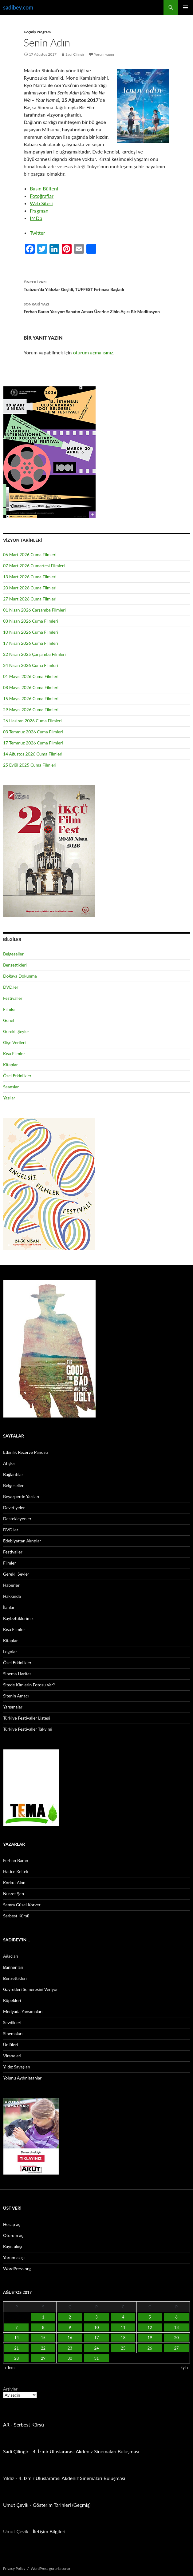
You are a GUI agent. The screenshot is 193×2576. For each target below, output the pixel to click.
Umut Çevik (15, 2505)
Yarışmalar (12, 1706)
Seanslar (11, 1086)
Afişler (9, 1463)
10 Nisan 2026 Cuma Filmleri (30, 632)
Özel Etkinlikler (17, 1075)
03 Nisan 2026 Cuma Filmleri (30, 621)
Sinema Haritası (17, 1673)
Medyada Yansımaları (22, 2011)
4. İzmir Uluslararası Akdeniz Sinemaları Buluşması (86, 2451)
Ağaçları (10, 1956)
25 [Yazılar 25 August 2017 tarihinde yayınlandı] (123, 2348)
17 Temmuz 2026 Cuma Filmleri (33, 742)
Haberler (11, 1585)
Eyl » (184, 2367)
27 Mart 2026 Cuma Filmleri (30, 598)
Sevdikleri (12, 2022)
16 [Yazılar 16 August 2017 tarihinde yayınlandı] (70, 2337)
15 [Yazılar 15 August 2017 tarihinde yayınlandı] (43, 2337)
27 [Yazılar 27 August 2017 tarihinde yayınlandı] (176, 2348)
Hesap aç (11, 2224)
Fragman (39, 210)
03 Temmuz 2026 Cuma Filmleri (33, 731)
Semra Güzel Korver (22, 1904)
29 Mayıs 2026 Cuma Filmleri (30, 709)
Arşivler (10, 2388)
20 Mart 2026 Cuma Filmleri (30, 587)
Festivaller (12, 998)
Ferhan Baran (15, 1860)
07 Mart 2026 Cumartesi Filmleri (34, 565)
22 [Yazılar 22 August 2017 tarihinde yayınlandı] (43, 2348)
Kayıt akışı (12, 2246)
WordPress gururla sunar (50, 2568)
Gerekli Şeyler (16, 1031)
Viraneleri (12, 2055)
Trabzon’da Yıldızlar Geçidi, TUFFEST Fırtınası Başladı (96, 285)
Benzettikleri (15, 964)
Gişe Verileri (14, 1042)
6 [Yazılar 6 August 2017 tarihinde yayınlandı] (176, 2317)
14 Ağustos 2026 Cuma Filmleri (32, 753)
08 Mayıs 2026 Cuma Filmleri (30, 687)
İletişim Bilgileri (49, 2531)
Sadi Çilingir (75, 54)
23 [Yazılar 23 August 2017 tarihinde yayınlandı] (70, 2348)
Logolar (10, 1651)
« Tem (9, 2367)
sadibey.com (18, 7)
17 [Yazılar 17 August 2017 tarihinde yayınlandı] (96, 2337)
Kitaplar (10, 1064)
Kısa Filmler (14, 1053)
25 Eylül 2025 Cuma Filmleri (29, 765)
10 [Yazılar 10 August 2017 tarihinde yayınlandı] (96, 2327)
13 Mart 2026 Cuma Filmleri (30, 576)
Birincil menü (185, 7)
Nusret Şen (13, 1893)
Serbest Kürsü (16, 1915)
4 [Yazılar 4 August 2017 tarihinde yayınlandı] (123, 2317)
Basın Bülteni (44, 188)
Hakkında (12, 1596)
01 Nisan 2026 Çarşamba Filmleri (34, 609)
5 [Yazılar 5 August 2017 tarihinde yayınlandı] (150, 2317)
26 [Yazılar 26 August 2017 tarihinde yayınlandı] (150, 2348)
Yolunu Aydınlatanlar (22, 2077)
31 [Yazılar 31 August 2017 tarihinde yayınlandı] (96, 2358)
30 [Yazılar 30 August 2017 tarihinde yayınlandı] (70, 2358)
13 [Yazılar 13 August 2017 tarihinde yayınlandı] (176, 2327)
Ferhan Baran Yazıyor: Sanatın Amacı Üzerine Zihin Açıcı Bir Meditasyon (96, 307)
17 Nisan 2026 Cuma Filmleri (30, 643)
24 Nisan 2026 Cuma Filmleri (30, 665)
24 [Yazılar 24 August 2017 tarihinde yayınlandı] (96, 2348)
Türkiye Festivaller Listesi (26, 1718)
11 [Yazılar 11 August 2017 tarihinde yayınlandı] (123, 2327)
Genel (8, 1020)
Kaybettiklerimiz (18, 1618)
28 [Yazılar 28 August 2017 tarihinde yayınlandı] (16, 2358)
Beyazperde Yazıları (21, 1496)
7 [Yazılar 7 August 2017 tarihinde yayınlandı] (16, 2327)
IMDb (36, 218)
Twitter (37, 233)
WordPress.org (17, 2268)
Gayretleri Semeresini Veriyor (30, 1989)
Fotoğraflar (41, 196)
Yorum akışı (14, 2257)
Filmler (9, 1009)
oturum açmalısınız (93, 352)
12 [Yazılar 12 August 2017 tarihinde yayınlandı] (150, 2327)
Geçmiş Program (37, 32)
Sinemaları (12, 2033)
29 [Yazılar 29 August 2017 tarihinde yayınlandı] (43, 2358)
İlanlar (8, 1607)
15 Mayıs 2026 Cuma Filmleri (30, 698)
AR (6, 2424)
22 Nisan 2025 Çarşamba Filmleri (34, 654)
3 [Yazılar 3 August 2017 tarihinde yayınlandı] (96, 2317)
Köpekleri (12, 2000)
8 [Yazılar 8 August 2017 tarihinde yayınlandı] (43, 2327)
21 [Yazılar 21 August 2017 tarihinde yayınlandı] (16, 2348)
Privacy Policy (14, 2568)
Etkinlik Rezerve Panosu (25, 1452)
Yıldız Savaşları (16, 2066)
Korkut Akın (14, 1882)
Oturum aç (13, 2235)
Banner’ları (13, 1967)
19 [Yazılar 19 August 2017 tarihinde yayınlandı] (150, 2337)
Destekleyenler (17, 1518)
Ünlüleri (10, 2044)
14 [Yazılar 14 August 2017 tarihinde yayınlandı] (16, 2337)
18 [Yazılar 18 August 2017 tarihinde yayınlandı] (123, 2337)
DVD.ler (10, 987)
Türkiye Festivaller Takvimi (27, 1729)
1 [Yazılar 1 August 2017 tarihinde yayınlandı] (43, 2317)
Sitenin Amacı (16, 1695)
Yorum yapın (104, 54)
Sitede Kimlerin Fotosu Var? (29, 1684)
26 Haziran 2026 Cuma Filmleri (32, 720)
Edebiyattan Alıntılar (22, 1540)
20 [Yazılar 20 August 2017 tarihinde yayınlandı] (176, 2337)
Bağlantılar (13, 1474)
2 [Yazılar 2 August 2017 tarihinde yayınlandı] (70, 2317)
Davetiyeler (14, 1507)
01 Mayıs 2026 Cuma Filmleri (30, 676)
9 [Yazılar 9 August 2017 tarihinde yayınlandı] (70, 2327)
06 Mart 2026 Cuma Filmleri (30, 554)
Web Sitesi (41, 203)
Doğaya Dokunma (20, 976)
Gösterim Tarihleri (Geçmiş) (62, 2505)
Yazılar (9, 1097)
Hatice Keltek (15, 1871)
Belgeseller (13, 953)
